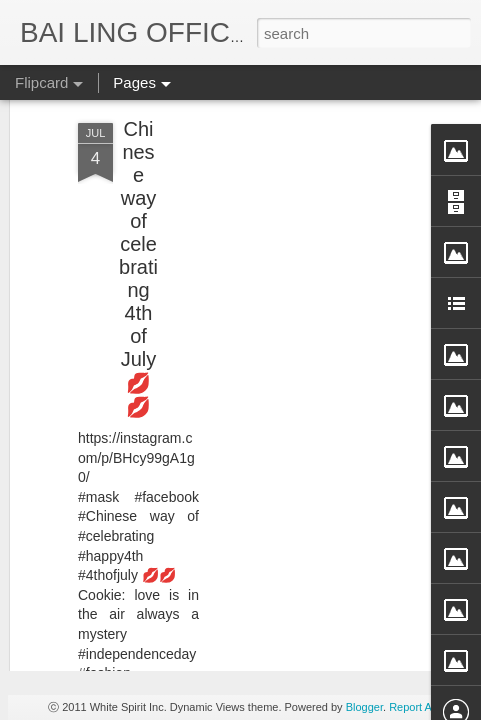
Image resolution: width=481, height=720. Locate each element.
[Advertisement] (309, 156)
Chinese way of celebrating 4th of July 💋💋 (138, 166)
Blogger (364, 707)
